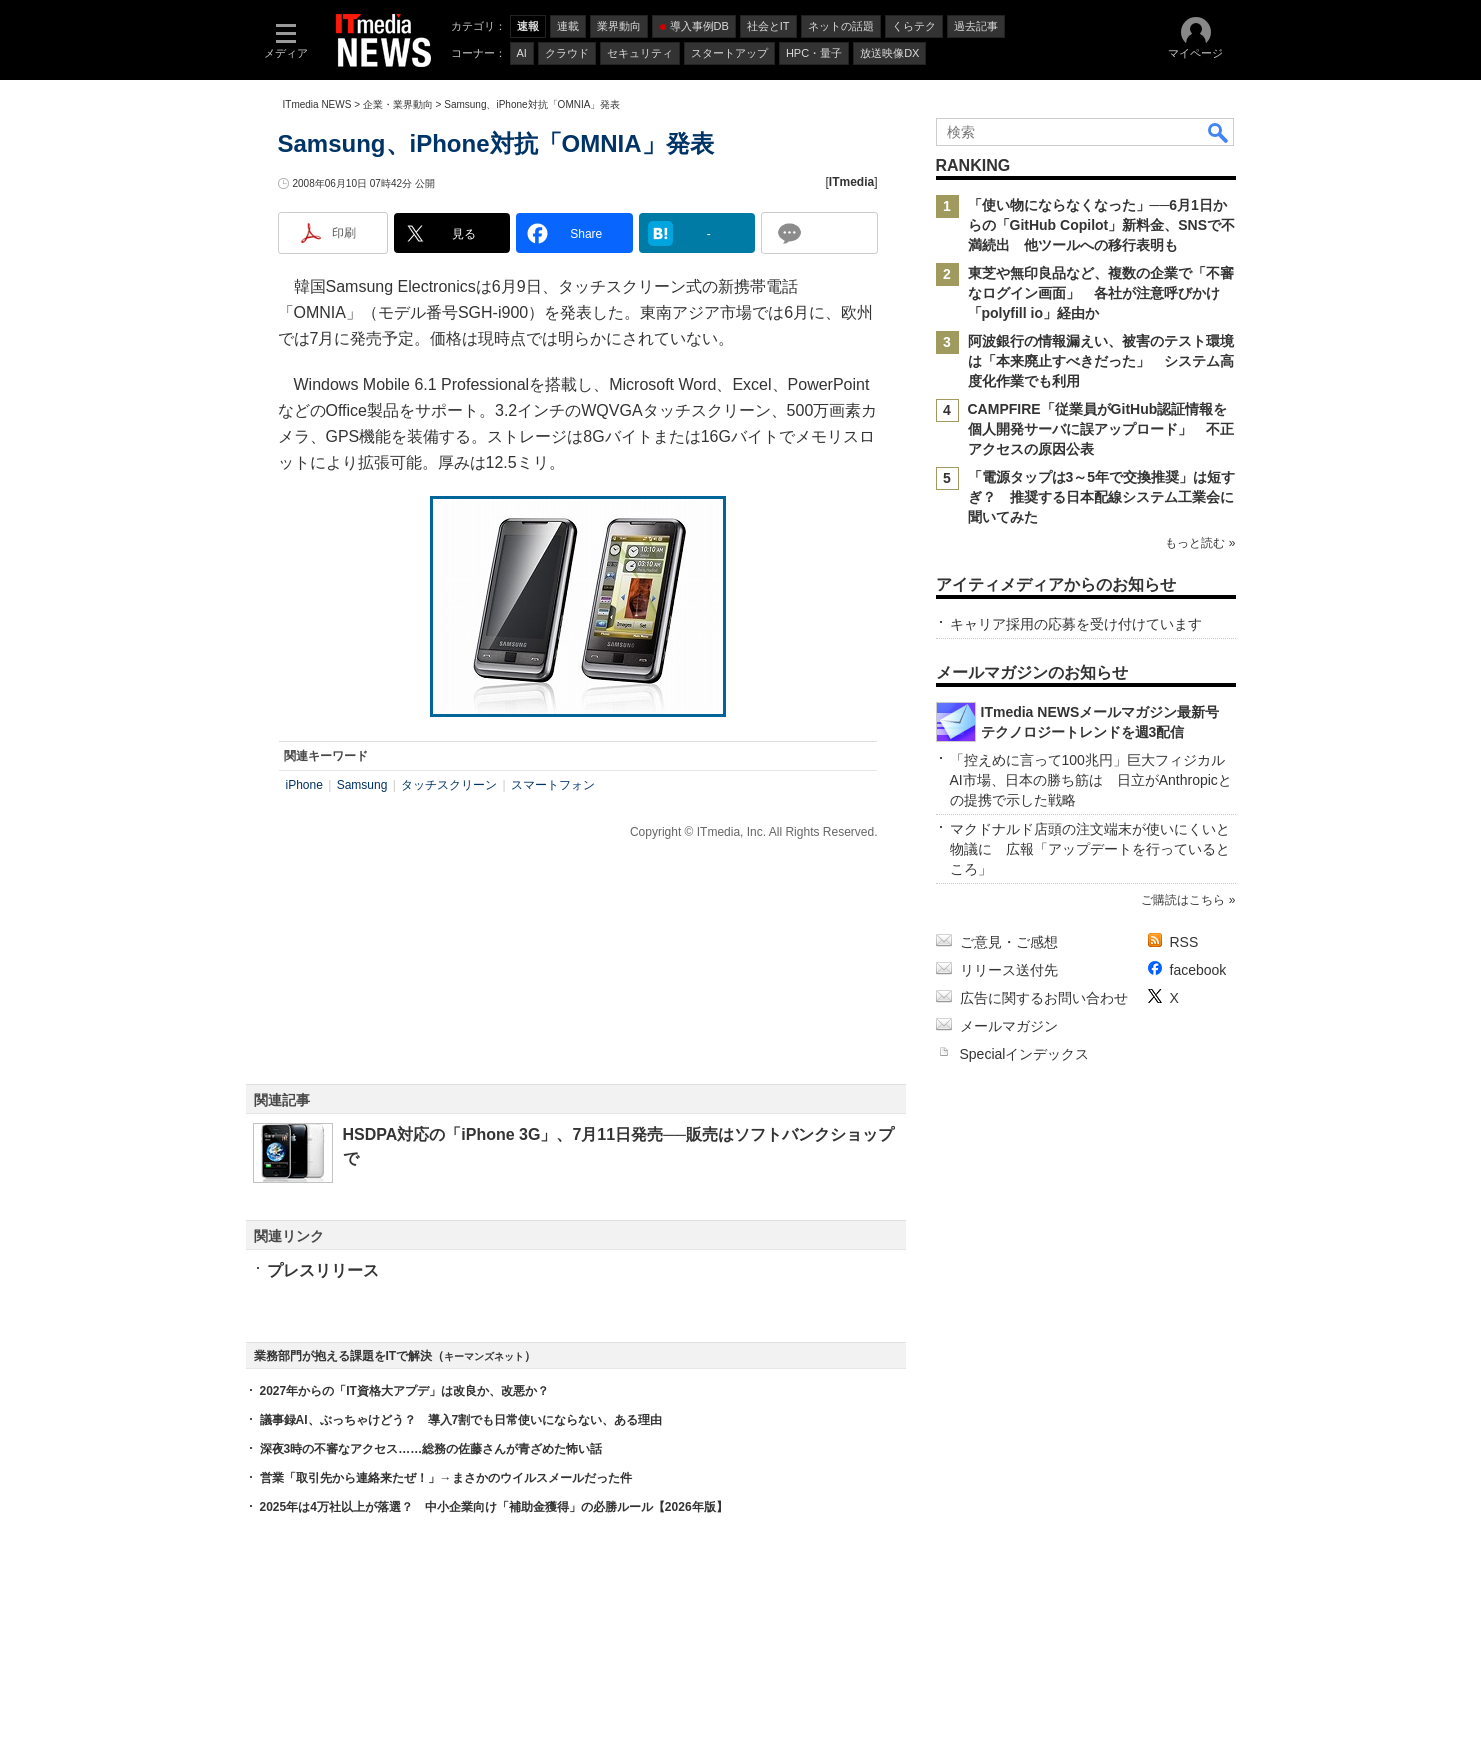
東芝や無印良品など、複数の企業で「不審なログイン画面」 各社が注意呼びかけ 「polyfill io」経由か (1101, 293)
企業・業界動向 (398, 104)
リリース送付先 (1009, 970)
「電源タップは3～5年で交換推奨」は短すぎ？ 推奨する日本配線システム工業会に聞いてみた (1102, 497)
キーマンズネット (484, 1356)
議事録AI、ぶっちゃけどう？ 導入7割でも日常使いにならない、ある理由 (461, 1420)
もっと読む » (1200, 543)
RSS (1184, 942)
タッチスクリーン (449, 785)
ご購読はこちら (1183, 900)
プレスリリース (323, 1270)
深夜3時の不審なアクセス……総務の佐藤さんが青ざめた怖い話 (431, 1449)
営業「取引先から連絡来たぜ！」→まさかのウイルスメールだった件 (446, 1478)
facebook (1198, 970)
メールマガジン (1009, 1026)
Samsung (362, 785)
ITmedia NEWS (317, 104)
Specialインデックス (1025, 1054)
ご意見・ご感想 (1009, 942)
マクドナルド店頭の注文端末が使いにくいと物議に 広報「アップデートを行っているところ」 (1090, 849)
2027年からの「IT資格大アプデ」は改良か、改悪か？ (404, 1391)
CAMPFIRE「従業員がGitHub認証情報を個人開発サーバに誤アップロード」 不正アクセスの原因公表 (1101, 429)
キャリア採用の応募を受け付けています (1076, 624)
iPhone (304, 785)
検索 (1219, 132)
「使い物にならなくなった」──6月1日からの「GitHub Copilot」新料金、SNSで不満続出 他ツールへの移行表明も (1102, 225)
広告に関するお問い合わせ (1044, 998)
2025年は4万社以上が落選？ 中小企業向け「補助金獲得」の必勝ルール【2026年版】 (494, 1507)
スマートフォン (553, 785)
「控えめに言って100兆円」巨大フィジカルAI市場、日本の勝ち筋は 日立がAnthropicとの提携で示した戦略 (1091, 780)
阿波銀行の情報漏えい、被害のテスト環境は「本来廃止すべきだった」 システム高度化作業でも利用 (1101, 361)
